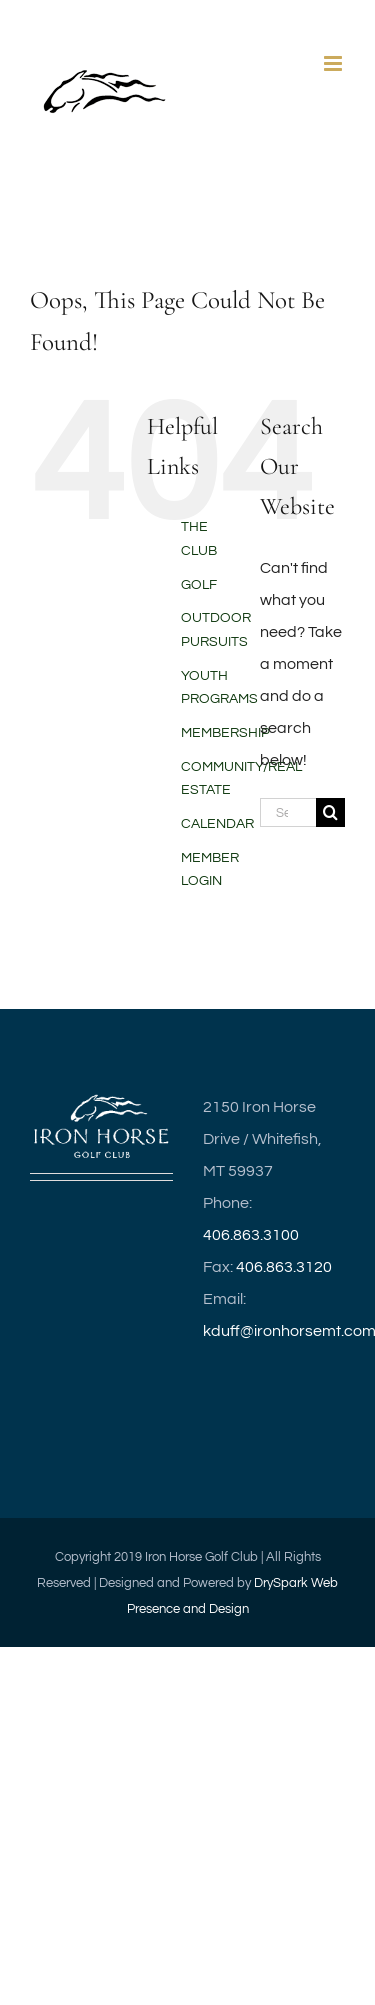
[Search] (330, 812)
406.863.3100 (251, 1235)
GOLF (199, 585)
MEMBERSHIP (225, 733)
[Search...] (288, 812)
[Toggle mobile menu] (334, 63)
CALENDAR (217, 824)
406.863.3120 (284, 1267)
